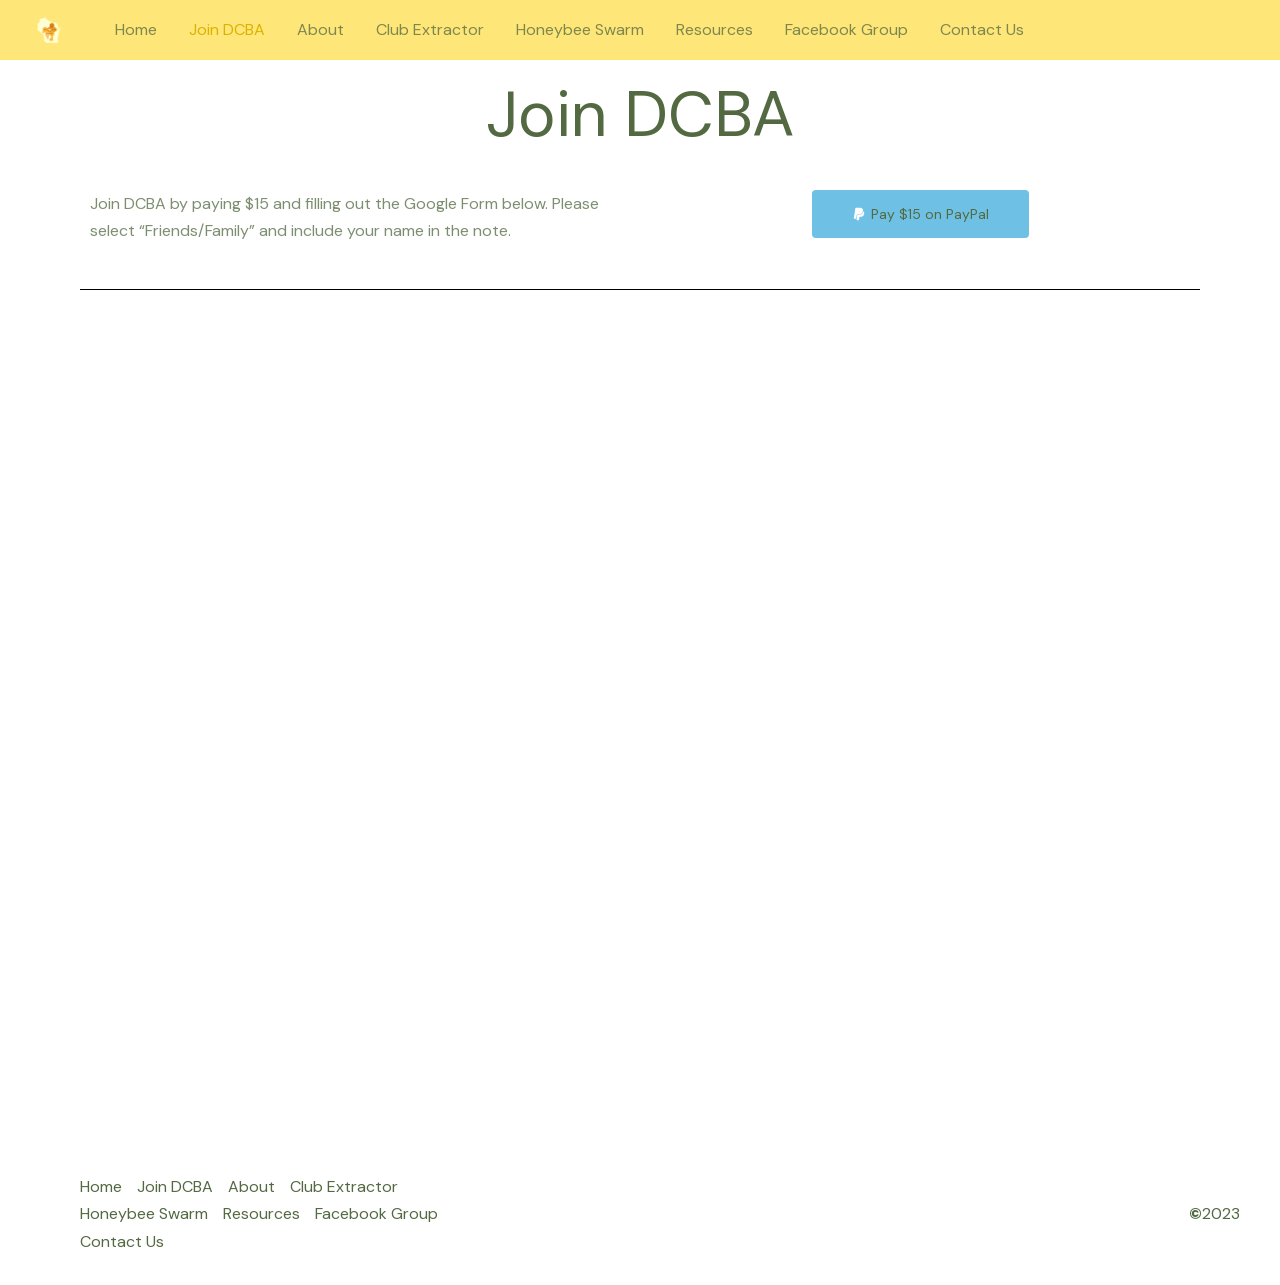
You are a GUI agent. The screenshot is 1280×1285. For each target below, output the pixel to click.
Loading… (640, 725)
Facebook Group (846, 29)
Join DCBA (227, 29)
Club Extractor (430, 29)
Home (136, 29)
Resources (714, 29)
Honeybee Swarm (580, 29)
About (320, 29)
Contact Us (982, 29)
